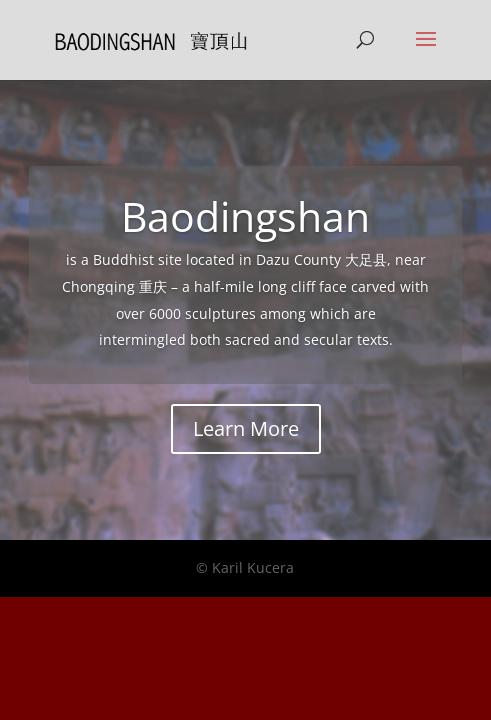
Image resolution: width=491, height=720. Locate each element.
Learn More (246, 428)
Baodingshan (245, 216)
